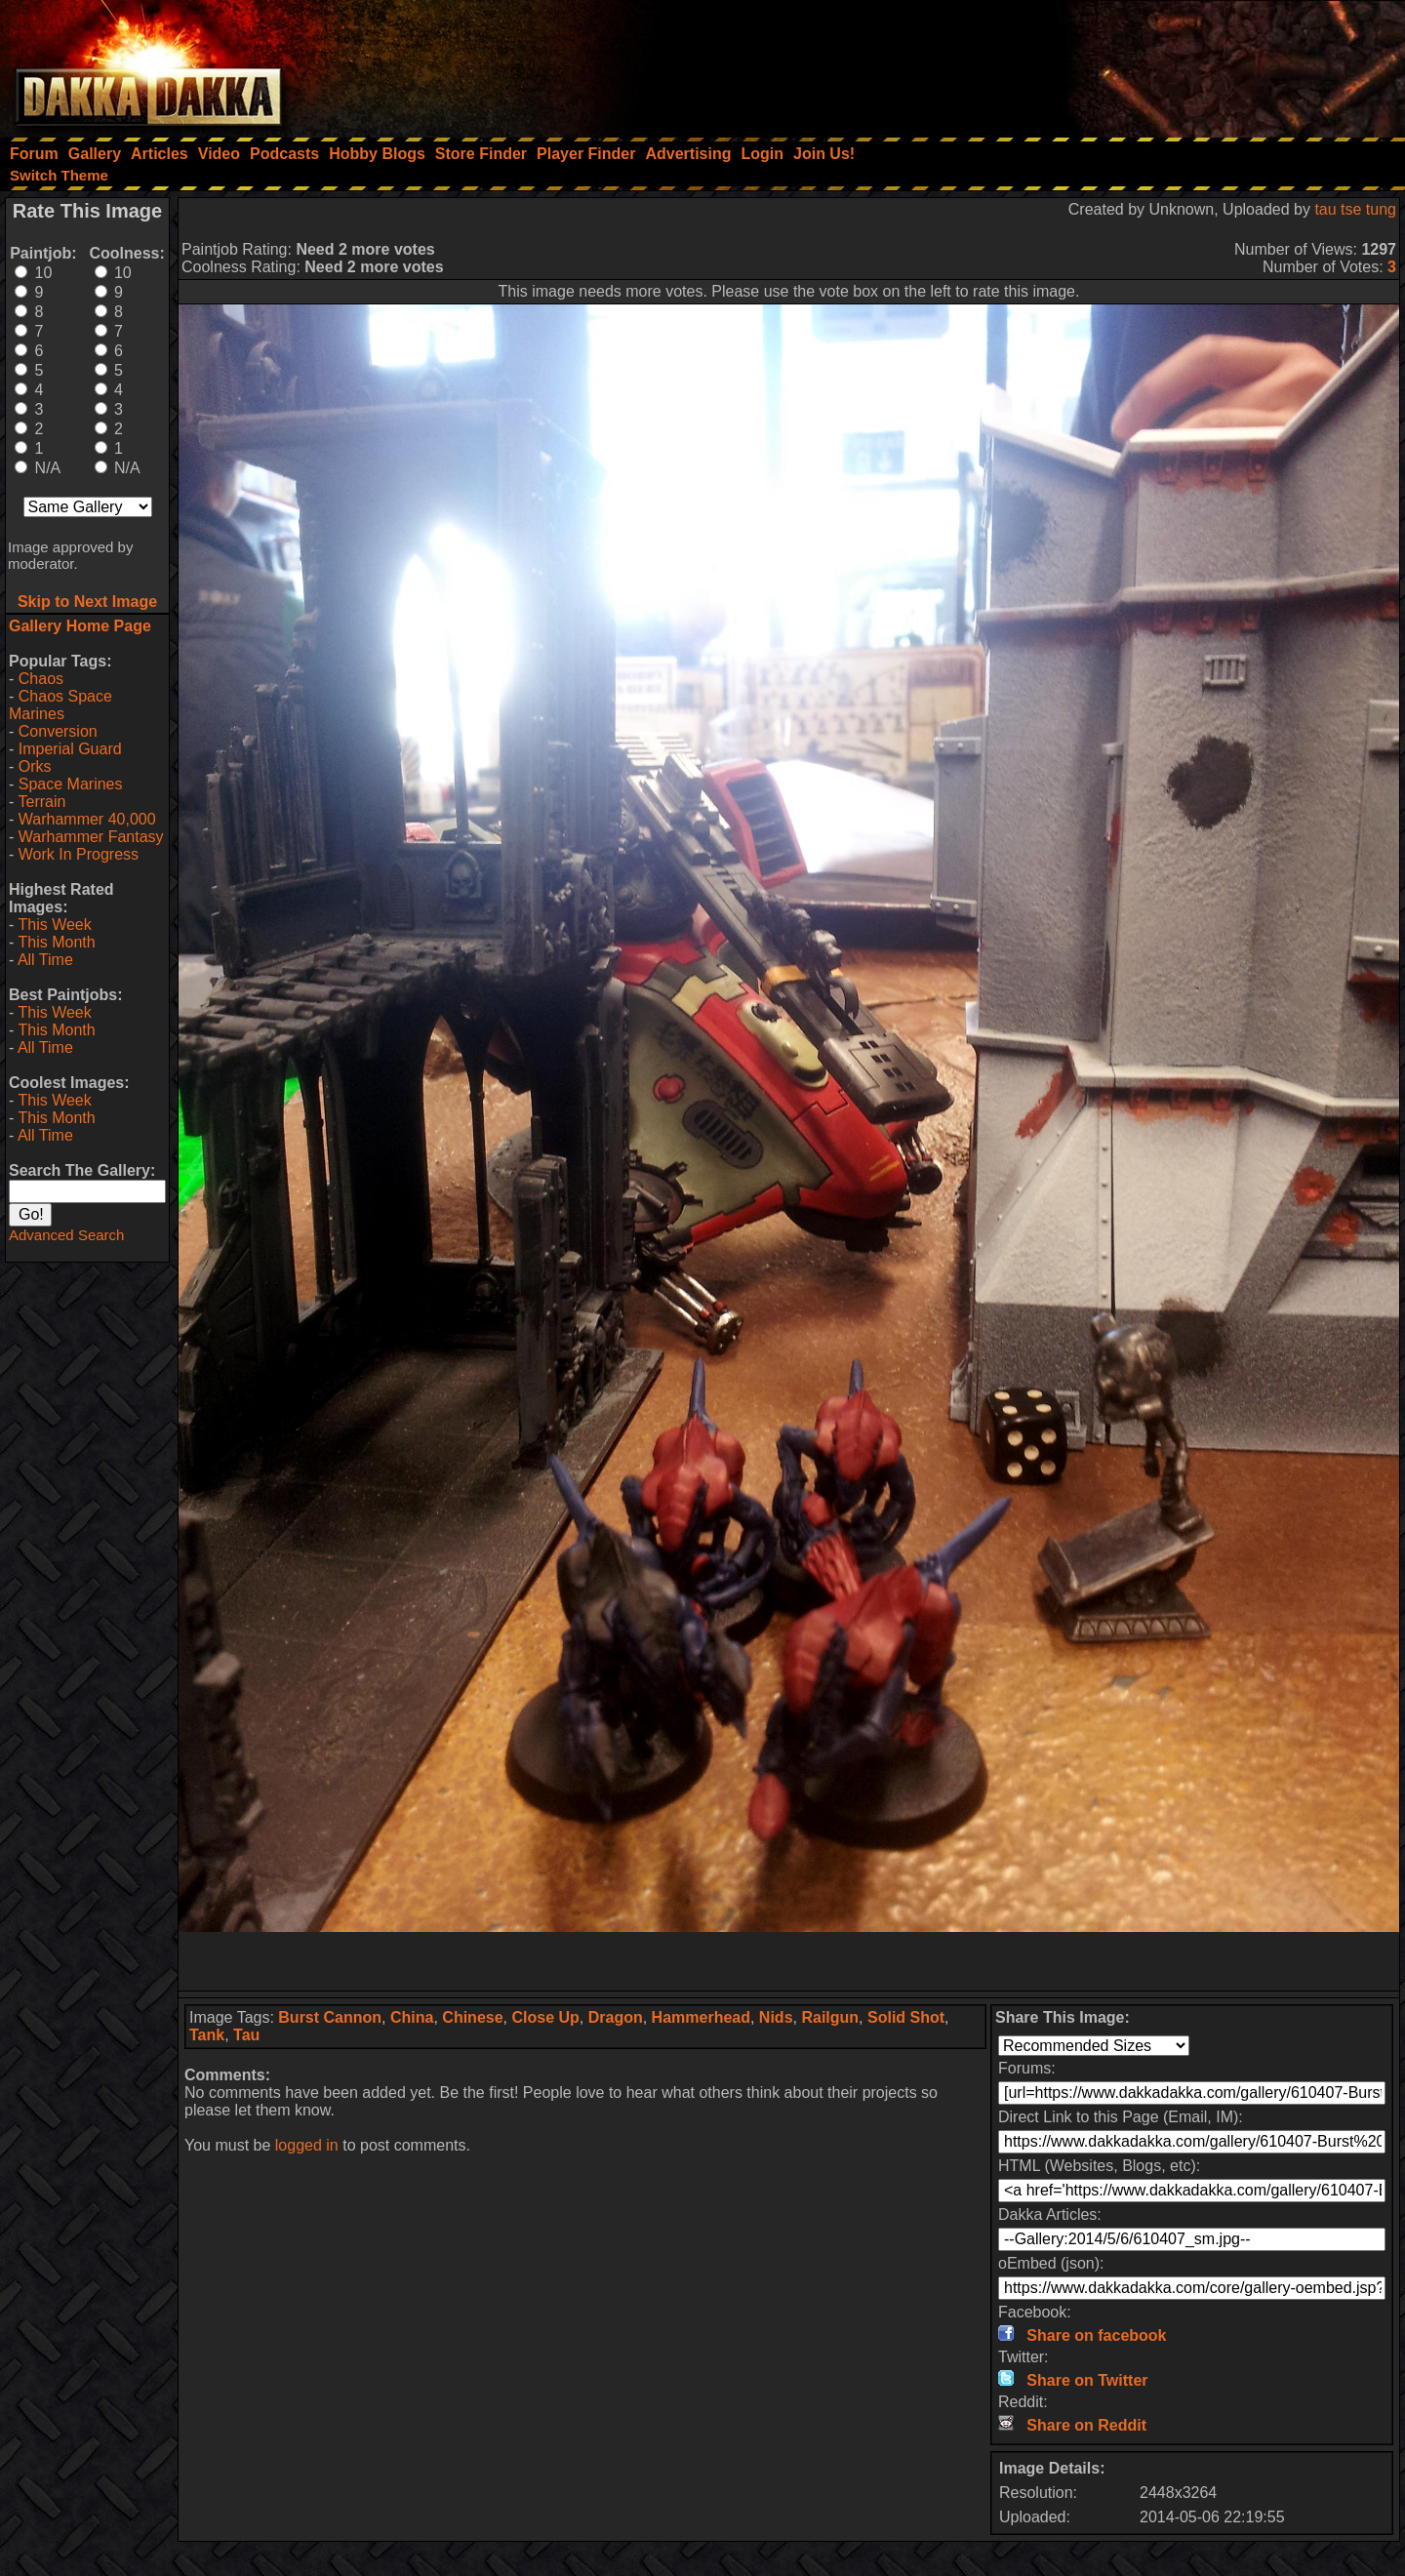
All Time (45, 959)
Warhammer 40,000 (87, 819)
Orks (35, 766)
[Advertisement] (1142, 63)
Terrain (41, 801)
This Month (56, 942)
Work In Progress (79, 854)
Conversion (58, 731)
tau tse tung (1355, 209)
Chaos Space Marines (60, 705)
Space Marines (71, 784)
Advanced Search (66, 1235)
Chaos (41, 678)
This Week (54, 924)
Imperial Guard (70, 749)
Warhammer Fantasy (91, 836)
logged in (307, 2145)
